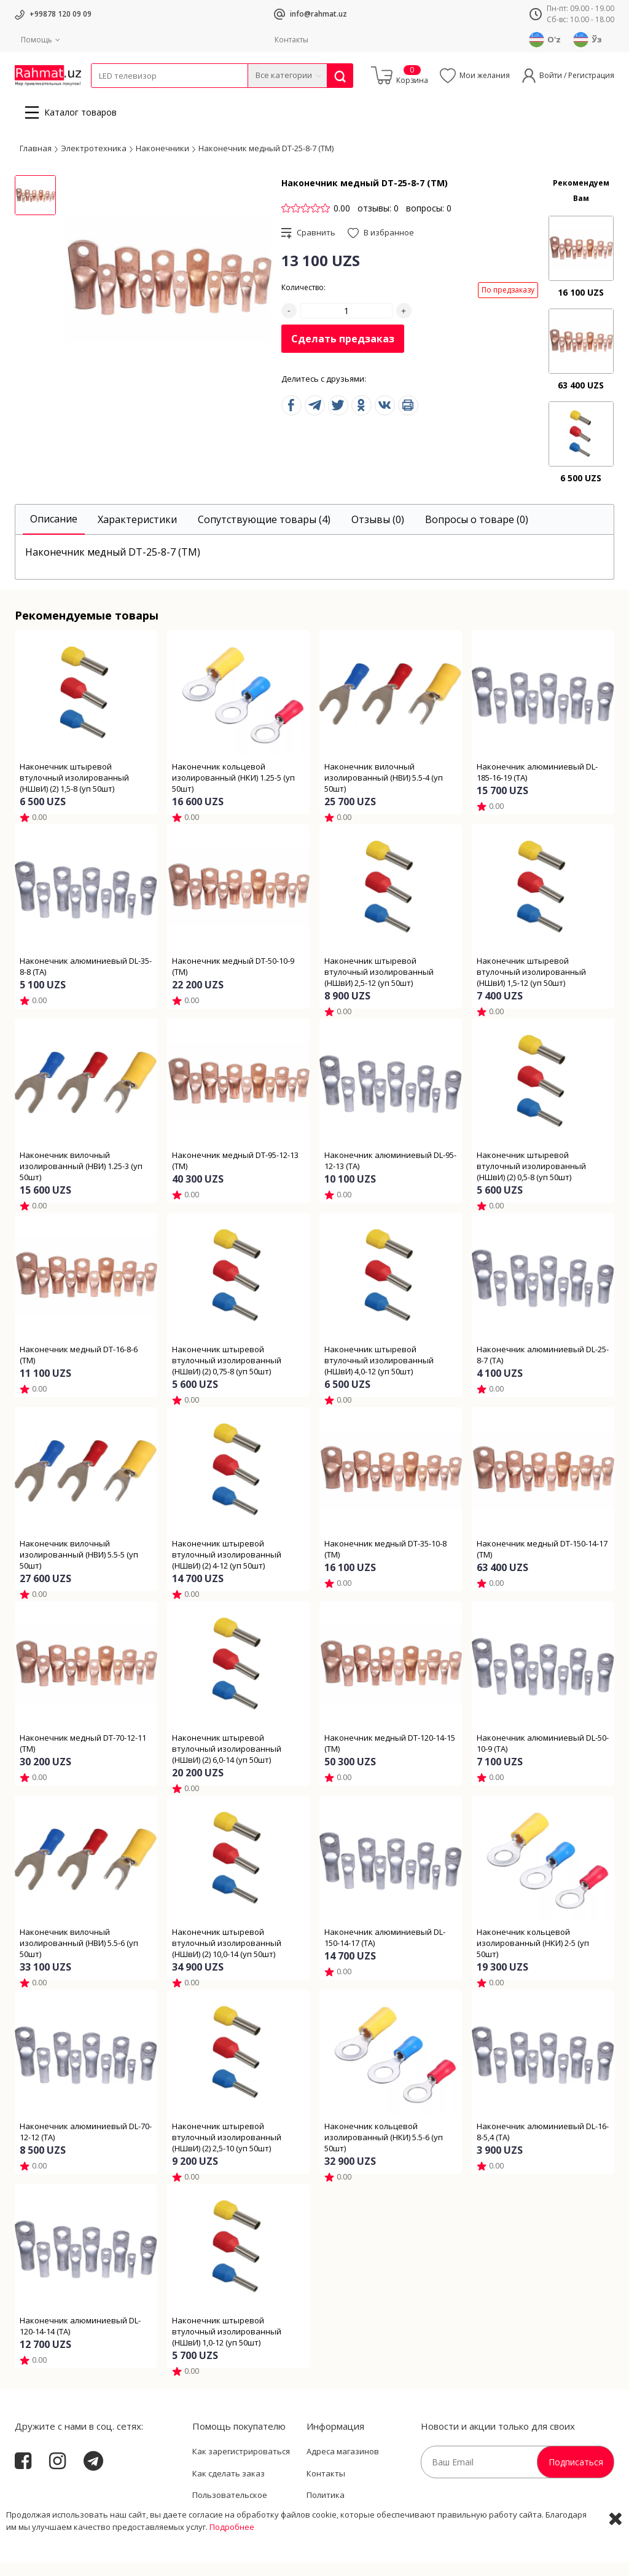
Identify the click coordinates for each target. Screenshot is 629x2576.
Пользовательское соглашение (229, 2514)
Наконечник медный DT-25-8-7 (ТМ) (266, 161)
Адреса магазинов (343, 2464)
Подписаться (576, 2475)
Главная (36, 161)
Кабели (104, 95)
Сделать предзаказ (342, 352)
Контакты (291, 39)
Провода (138, 95)
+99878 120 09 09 (60, 14)
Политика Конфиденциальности (350, 2514)
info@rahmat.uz (318, 14)
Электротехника (187, 95)
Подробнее (231, 2563)
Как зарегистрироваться (241, 2464)
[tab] (54, 533)
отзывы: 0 (378, 221)
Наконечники (162, 161)
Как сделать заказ (228, 2486)
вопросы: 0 (428, 221)
